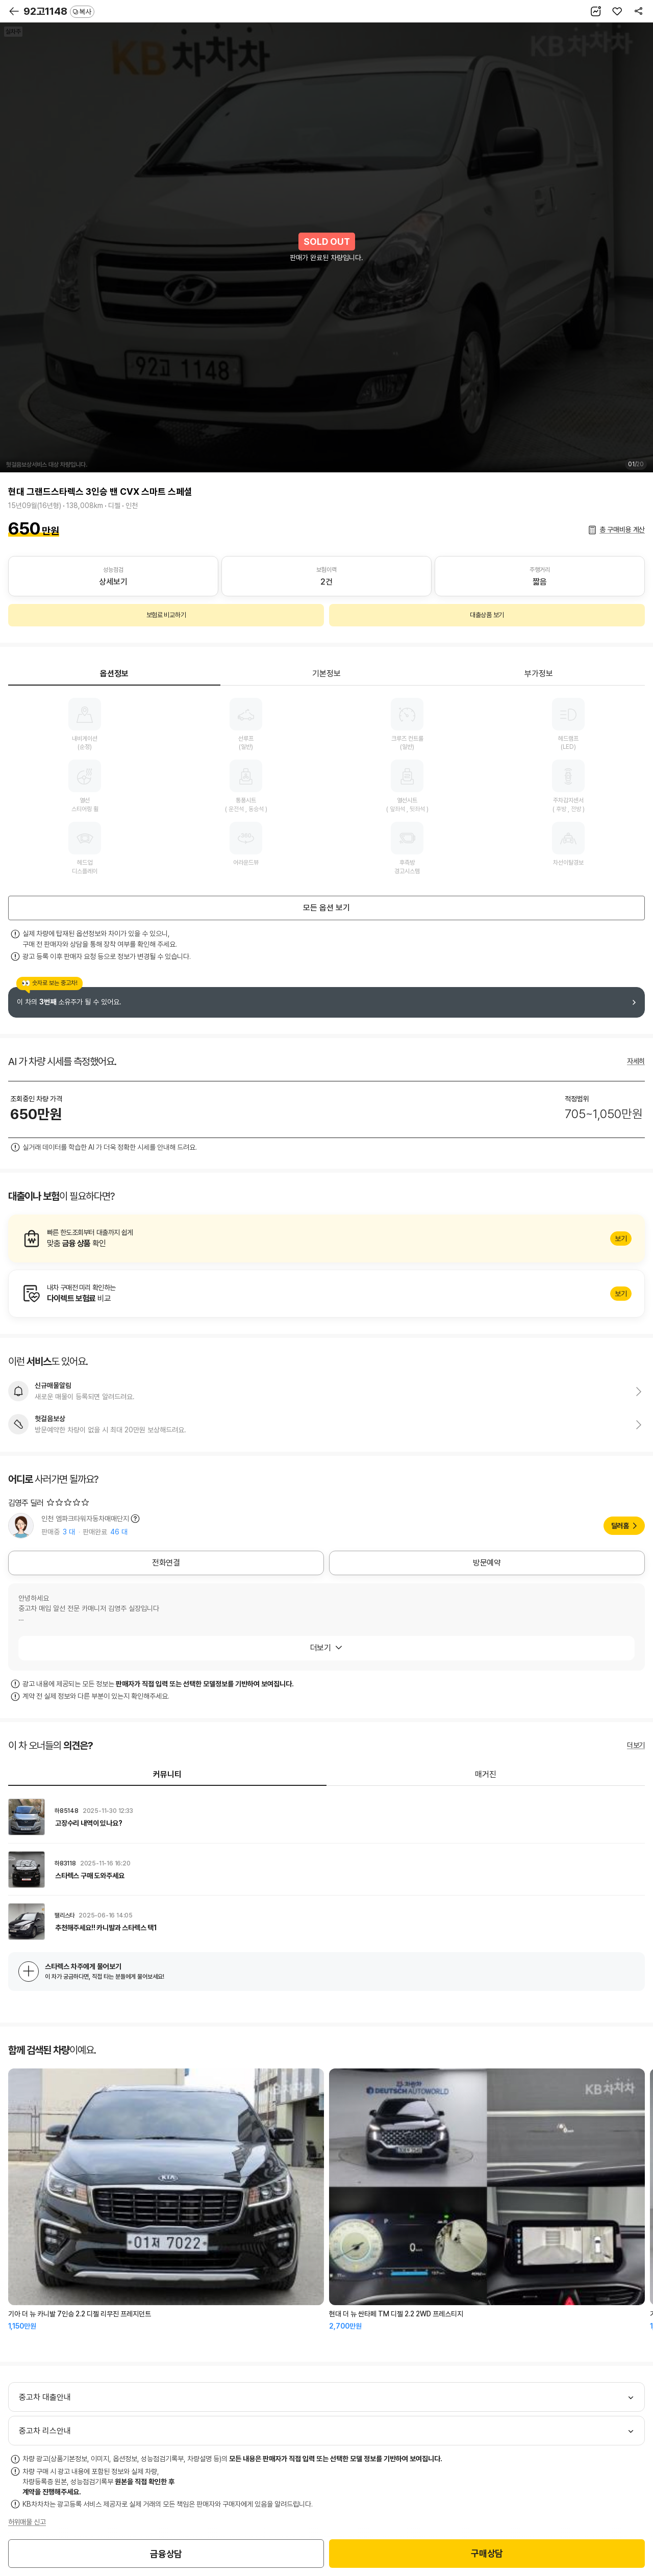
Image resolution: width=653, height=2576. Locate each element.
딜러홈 (620, 1526)
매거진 (485, 1774)
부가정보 (538, 673)
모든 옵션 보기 (326, 908)
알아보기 (326, 1238)
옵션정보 (114, 673)
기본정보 (326, 673)
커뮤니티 (167, 1774)
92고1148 (58, 11)
